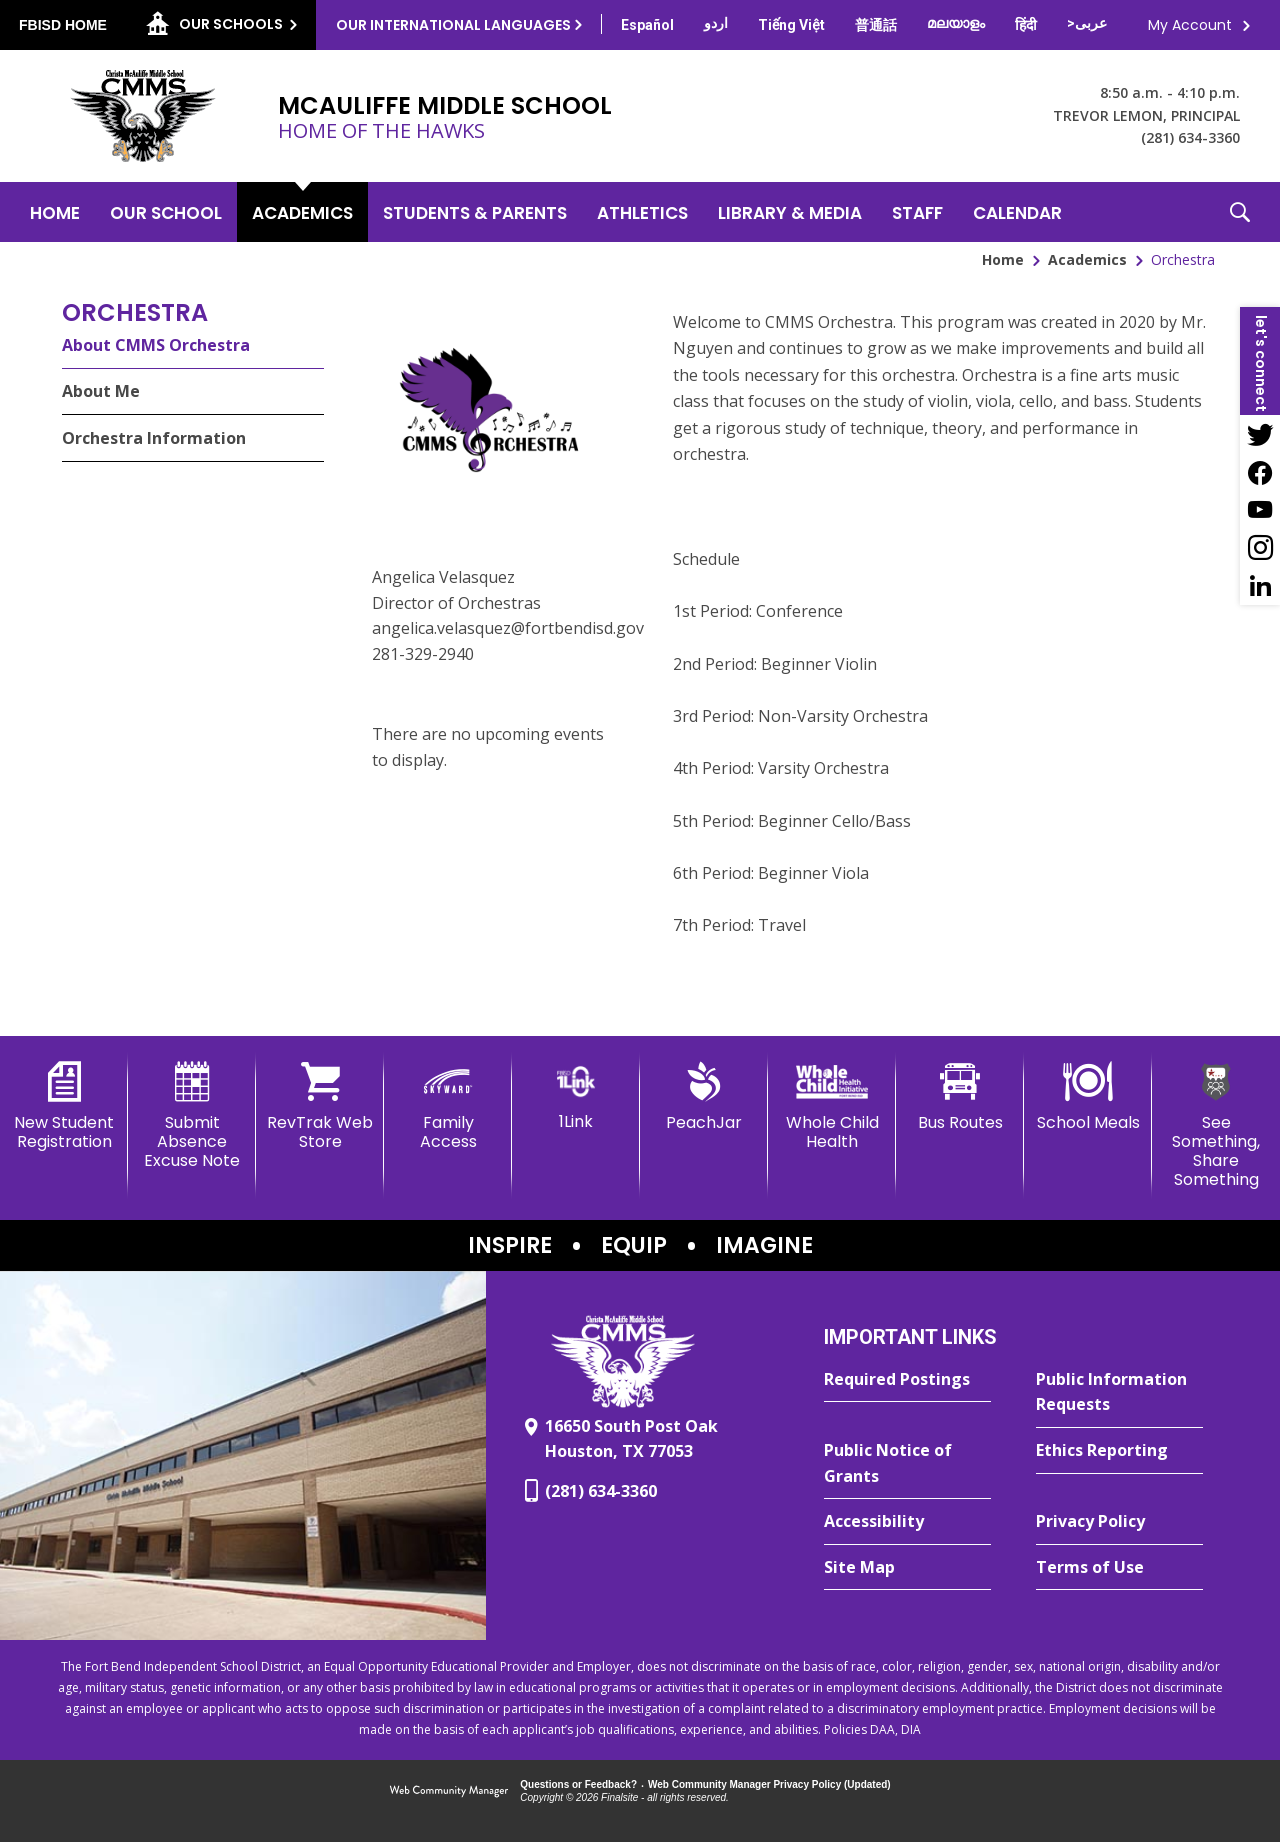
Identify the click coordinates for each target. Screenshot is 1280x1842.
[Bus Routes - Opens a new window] (960, 1097)
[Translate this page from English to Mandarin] (876, 25)
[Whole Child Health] (832, 1106)
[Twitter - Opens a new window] (1260, 434)
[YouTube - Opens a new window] (1260, 510)
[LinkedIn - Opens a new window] (1260, 586)
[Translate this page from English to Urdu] (716, 23)
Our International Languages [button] (453, 25)
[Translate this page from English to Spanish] (647, 25)
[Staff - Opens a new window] (917, 212)
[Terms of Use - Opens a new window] (1119, 1568)
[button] (1240, 212)
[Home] (55, 212)
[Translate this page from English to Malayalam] (956, 23)
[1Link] (576, 1096)
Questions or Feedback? (578, 1784)
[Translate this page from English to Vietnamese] (791, 25)
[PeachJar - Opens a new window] (704, 1097)
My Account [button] (1190, 25)
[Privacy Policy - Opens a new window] (1119, 1522)
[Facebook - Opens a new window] (1260, 472)
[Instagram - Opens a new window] (1260, 548)
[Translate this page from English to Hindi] (1026, 25)
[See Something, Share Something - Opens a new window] (1216, 1126)
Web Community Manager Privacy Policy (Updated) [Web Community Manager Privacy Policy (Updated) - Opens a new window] (769, 1784)
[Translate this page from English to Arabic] (1087, 23)
